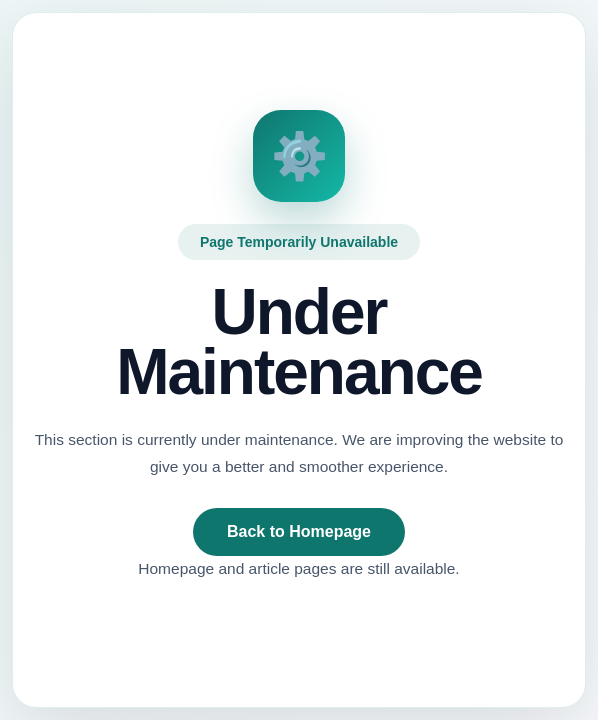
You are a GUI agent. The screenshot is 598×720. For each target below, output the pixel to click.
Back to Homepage (299, 531)
